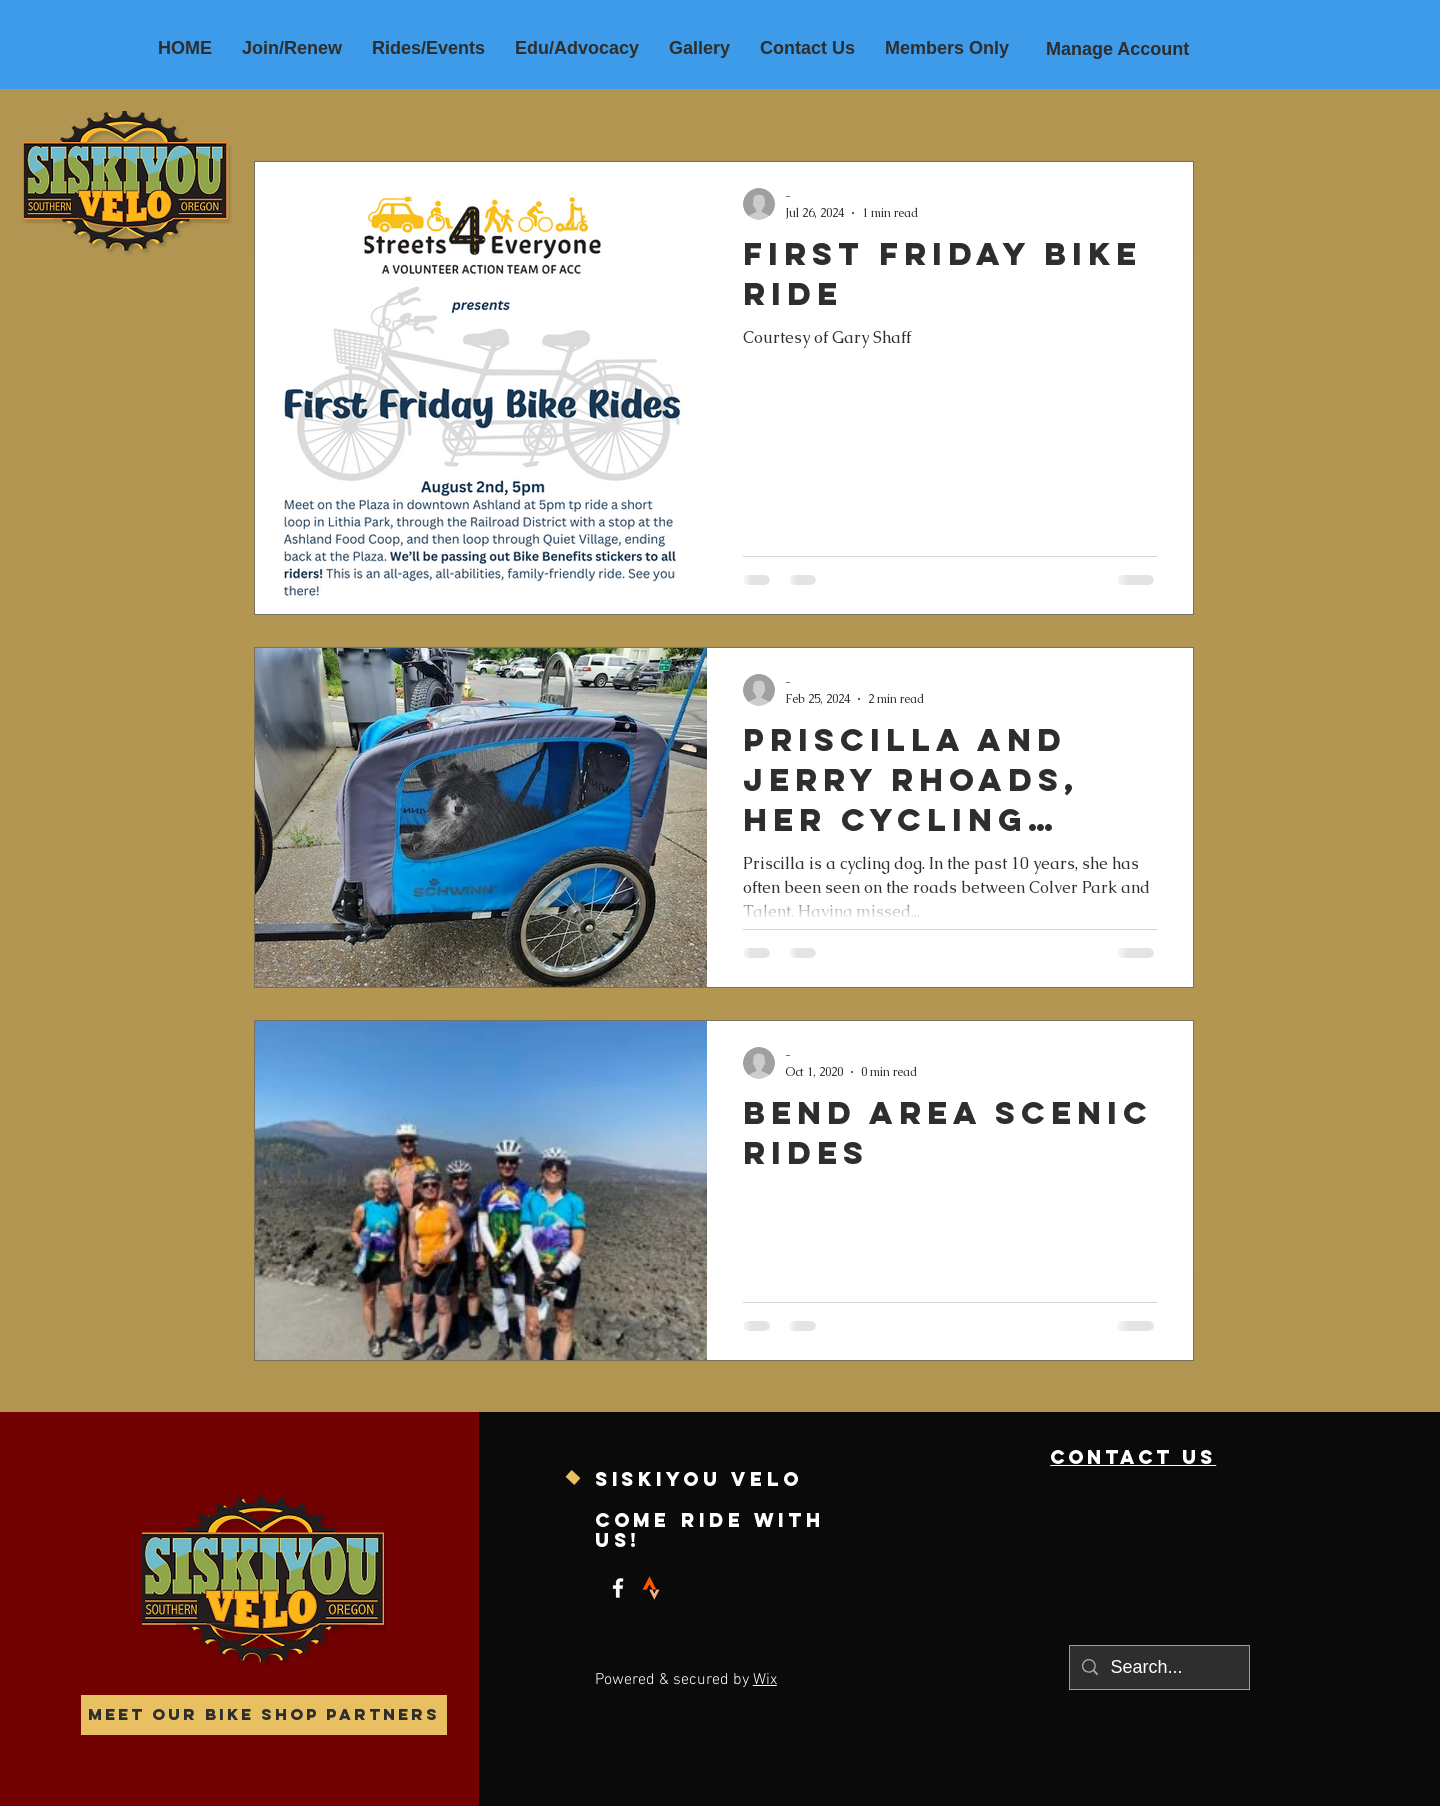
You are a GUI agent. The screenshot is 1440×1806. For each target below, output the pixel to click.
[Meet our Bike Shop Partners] (264, 1715)
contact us (1133, 1457)
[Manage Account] (1117, 50)
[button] (428, 48)
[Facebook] (618, 1588)
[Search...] (1158, 1667)
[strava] (651, 1588)
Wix (765, 1680)
